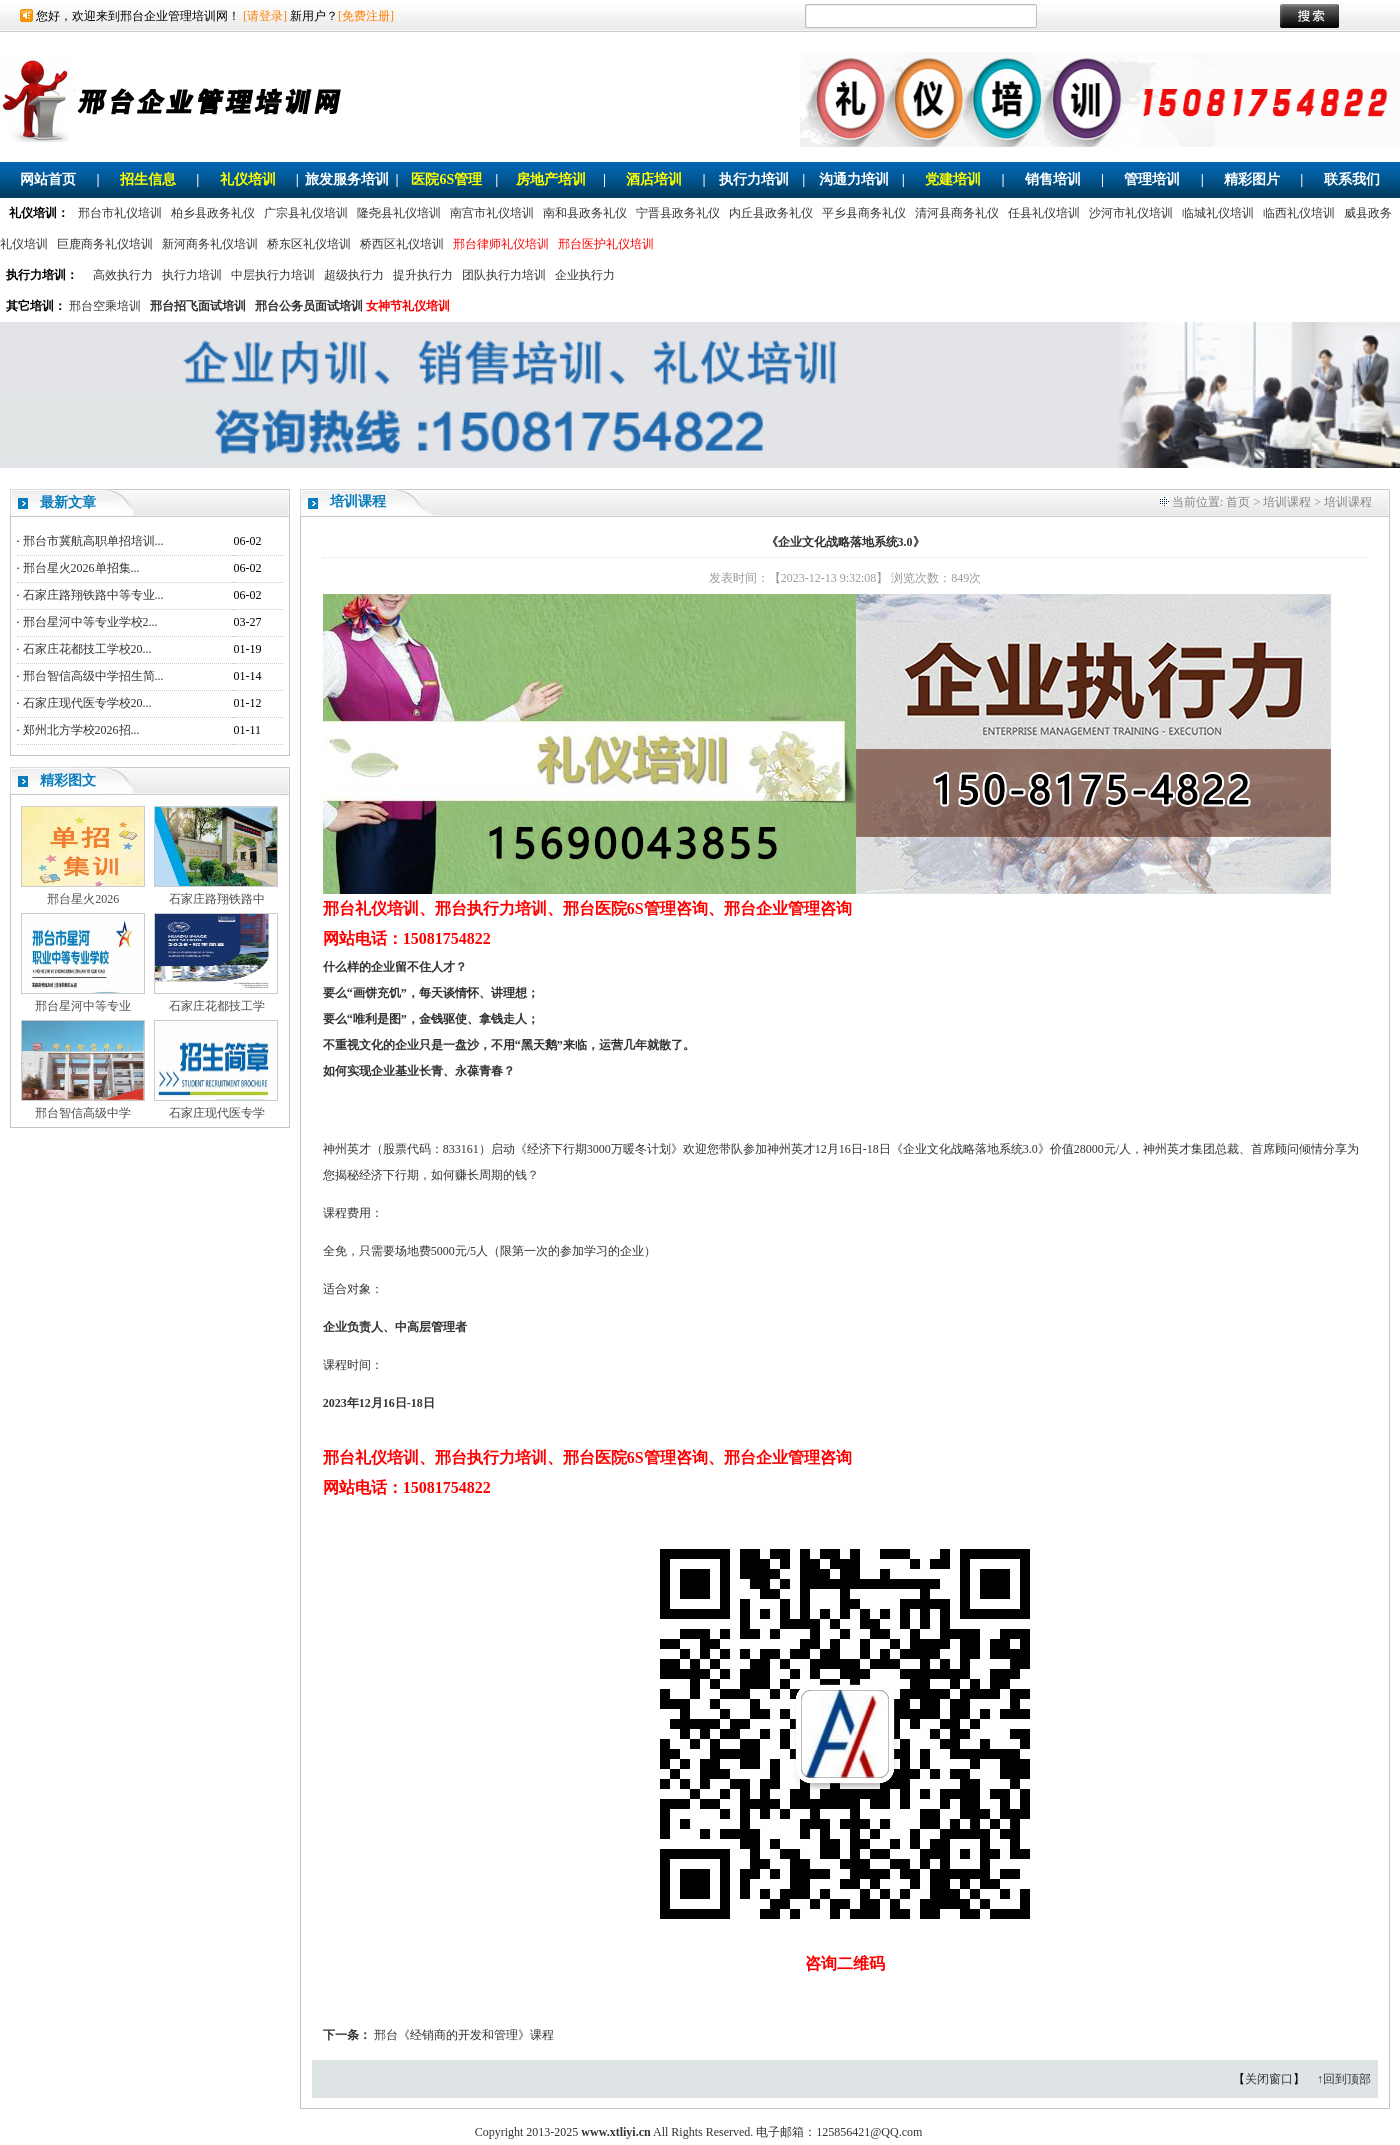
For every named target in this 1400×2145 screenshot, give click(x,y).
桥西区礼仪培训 (402, 244)
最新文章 (68, 502)
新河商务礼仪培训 (210, 244)
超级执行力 (354, 275)
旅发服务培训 (347, 179)
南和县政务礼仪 (585, 213)
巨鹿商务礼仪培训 (105, 244)
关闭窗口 (1269, 2079)
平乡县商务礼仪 (864, 213)
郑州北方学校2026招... (81, 730)
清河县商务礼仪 (957, 213)
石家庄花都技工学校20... (87, 649)
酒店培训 (654, 179)
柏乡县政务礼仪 (213, 213)
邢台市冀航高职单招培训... (93, 541)
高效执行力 (123, 275)
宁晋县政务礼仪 (678, 213)
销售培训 (1053, 179)
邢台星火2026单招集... (81, 568)
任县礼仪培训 (1044, 213)
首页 (1238, 502)
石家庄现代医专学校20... (87, 703)
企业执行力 (585, 275)
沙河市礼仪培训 (1131, 213)
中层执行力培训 (273, 275)
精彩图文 (68, 780)
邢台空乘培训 (105, 306)
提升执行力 (423, 275)
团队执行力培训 (504, 275)
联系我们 (1352, 179)
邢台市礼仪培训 (120, 213)
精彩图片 (1252, 179)
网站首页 (48, 179)
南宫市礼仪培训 (492, 213)
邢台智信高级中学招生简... (93, 676)
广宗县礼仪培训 (306, 213)
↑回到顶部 (1344, 2079)
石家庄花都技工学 (217, 1006)
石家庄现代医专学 (217, 1113)
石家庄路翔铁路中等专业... (93, 595)
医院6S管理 (446, 179)
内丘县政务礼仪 (771, 213)
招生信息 (148, 179)
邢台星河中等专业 (83, 1006)
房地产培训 (551, 179)
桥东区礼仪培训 (309, 244)
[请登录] (265, 16)
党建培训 (953, 179)
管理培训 (1152, 179)
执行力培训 (754, 179)
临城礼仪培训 (1218, 213)
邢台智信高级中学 (83, 1113)
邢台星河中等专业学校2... (90, 622)
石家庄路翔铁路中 (217, 899)
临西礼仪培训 (1299, 213)
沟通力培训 (854, 179)
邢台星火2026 (83, 899)
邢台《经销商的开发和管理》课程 (464, 2035)
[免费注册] (366, 16)
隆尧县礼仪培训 (399, 213)
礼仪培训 (248, 179)
